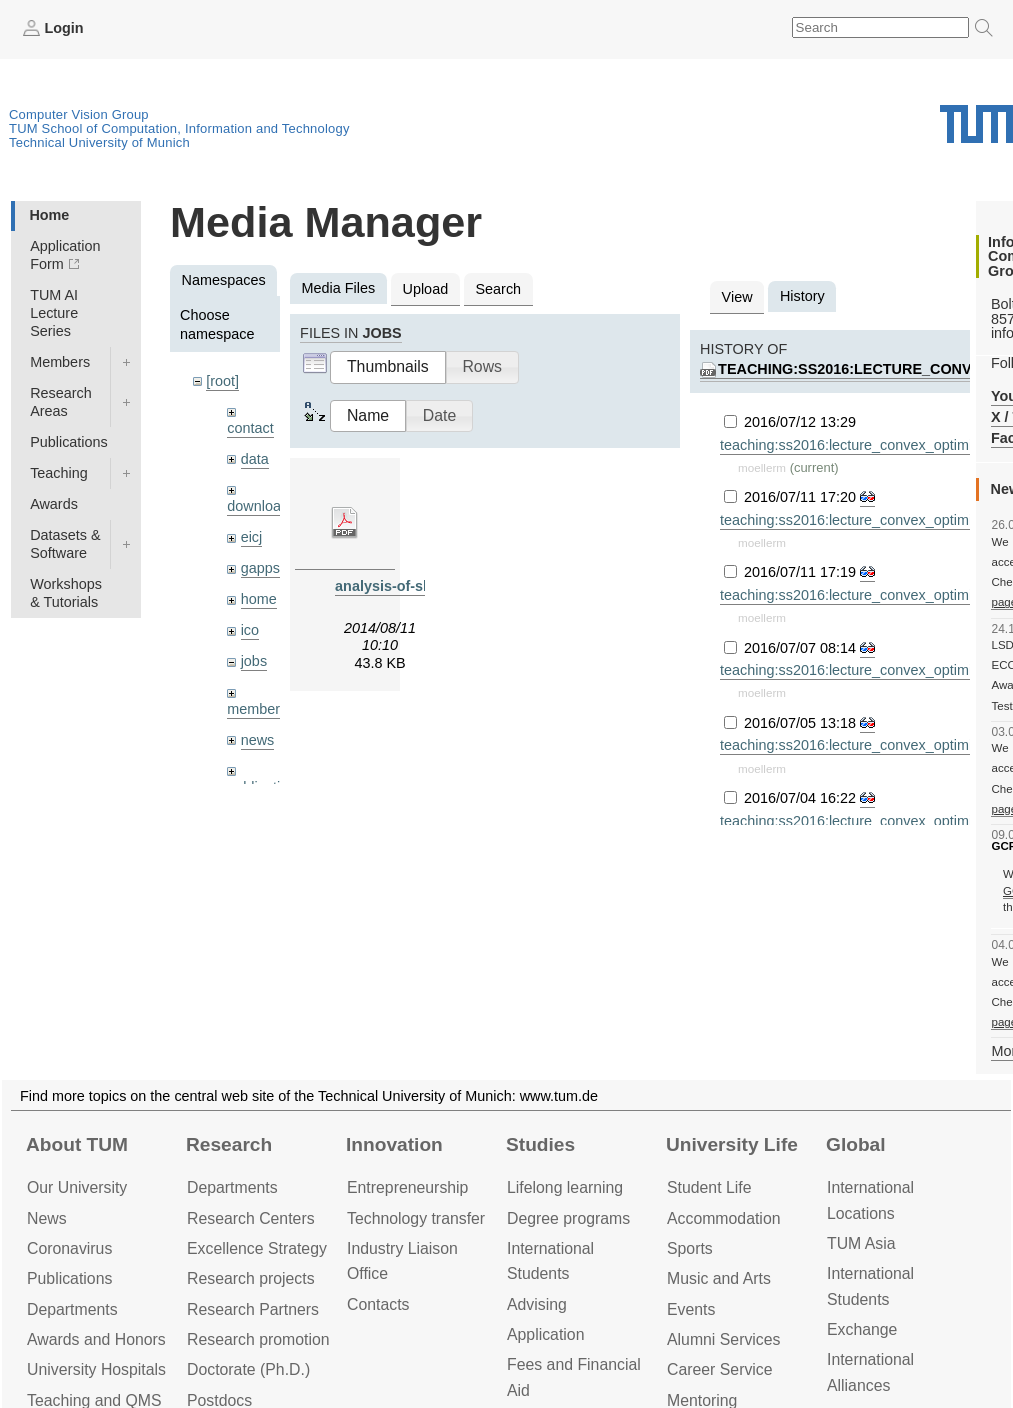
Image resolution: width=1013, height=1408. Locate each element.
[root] (222, 381)
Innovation (394, 1144)
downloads (261, 506)
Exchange (862, 1329)
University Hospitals (96, 1369)
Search (498, 289)
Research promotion (258, 1339)
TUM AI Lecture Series (54, 313)
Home (49, 215)
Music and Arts (719, 1278)
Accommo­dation (724, 1218)
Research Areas (61, 402)
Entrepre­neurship (407, 1187)
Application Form (65, 255)
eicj (252, 537)
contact (250, 428)
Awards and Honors (96, 1339)
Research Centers (251, 1218)
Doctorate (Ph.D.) (248, 1369)
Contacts (378, 1304)
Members (60, 362)
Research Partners (253, 1309)
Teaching (59, 473)
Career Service (720, 1369)
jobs (254, 661)
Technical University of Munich (99, 142)
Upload (426, 289)
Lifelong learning (565, 1187)
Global (856, 1144)
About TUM (77, 1144)
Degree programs (568, 1218)
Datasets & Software (65, 544)
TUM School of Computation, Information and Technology (179, 128)
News (47, 1218)
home (259, 599)
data (255, 459)
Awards (54, 504)
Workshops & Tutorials (66, 593)
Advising (537, 1304)
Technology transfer (416, 1218)
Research (229, 1144)
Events (691, 1309)
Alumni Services (723, 1339)
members (257, 709)
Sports (690, 1248)
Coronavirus (69, 1248)
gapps (260, 568)
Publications (69, 442)
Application (545, 1334)
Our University (77, 1187)
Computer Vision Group (79, 114)
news (258, 740)
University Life (732, 1144)
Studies (540, 1144)
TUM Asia (861, 1243)
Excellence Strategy (257, 1248)
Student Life (709, 1187)
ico (250, 630)
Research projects (251, 1278)
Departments (72, 1309)
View (737, 297)
